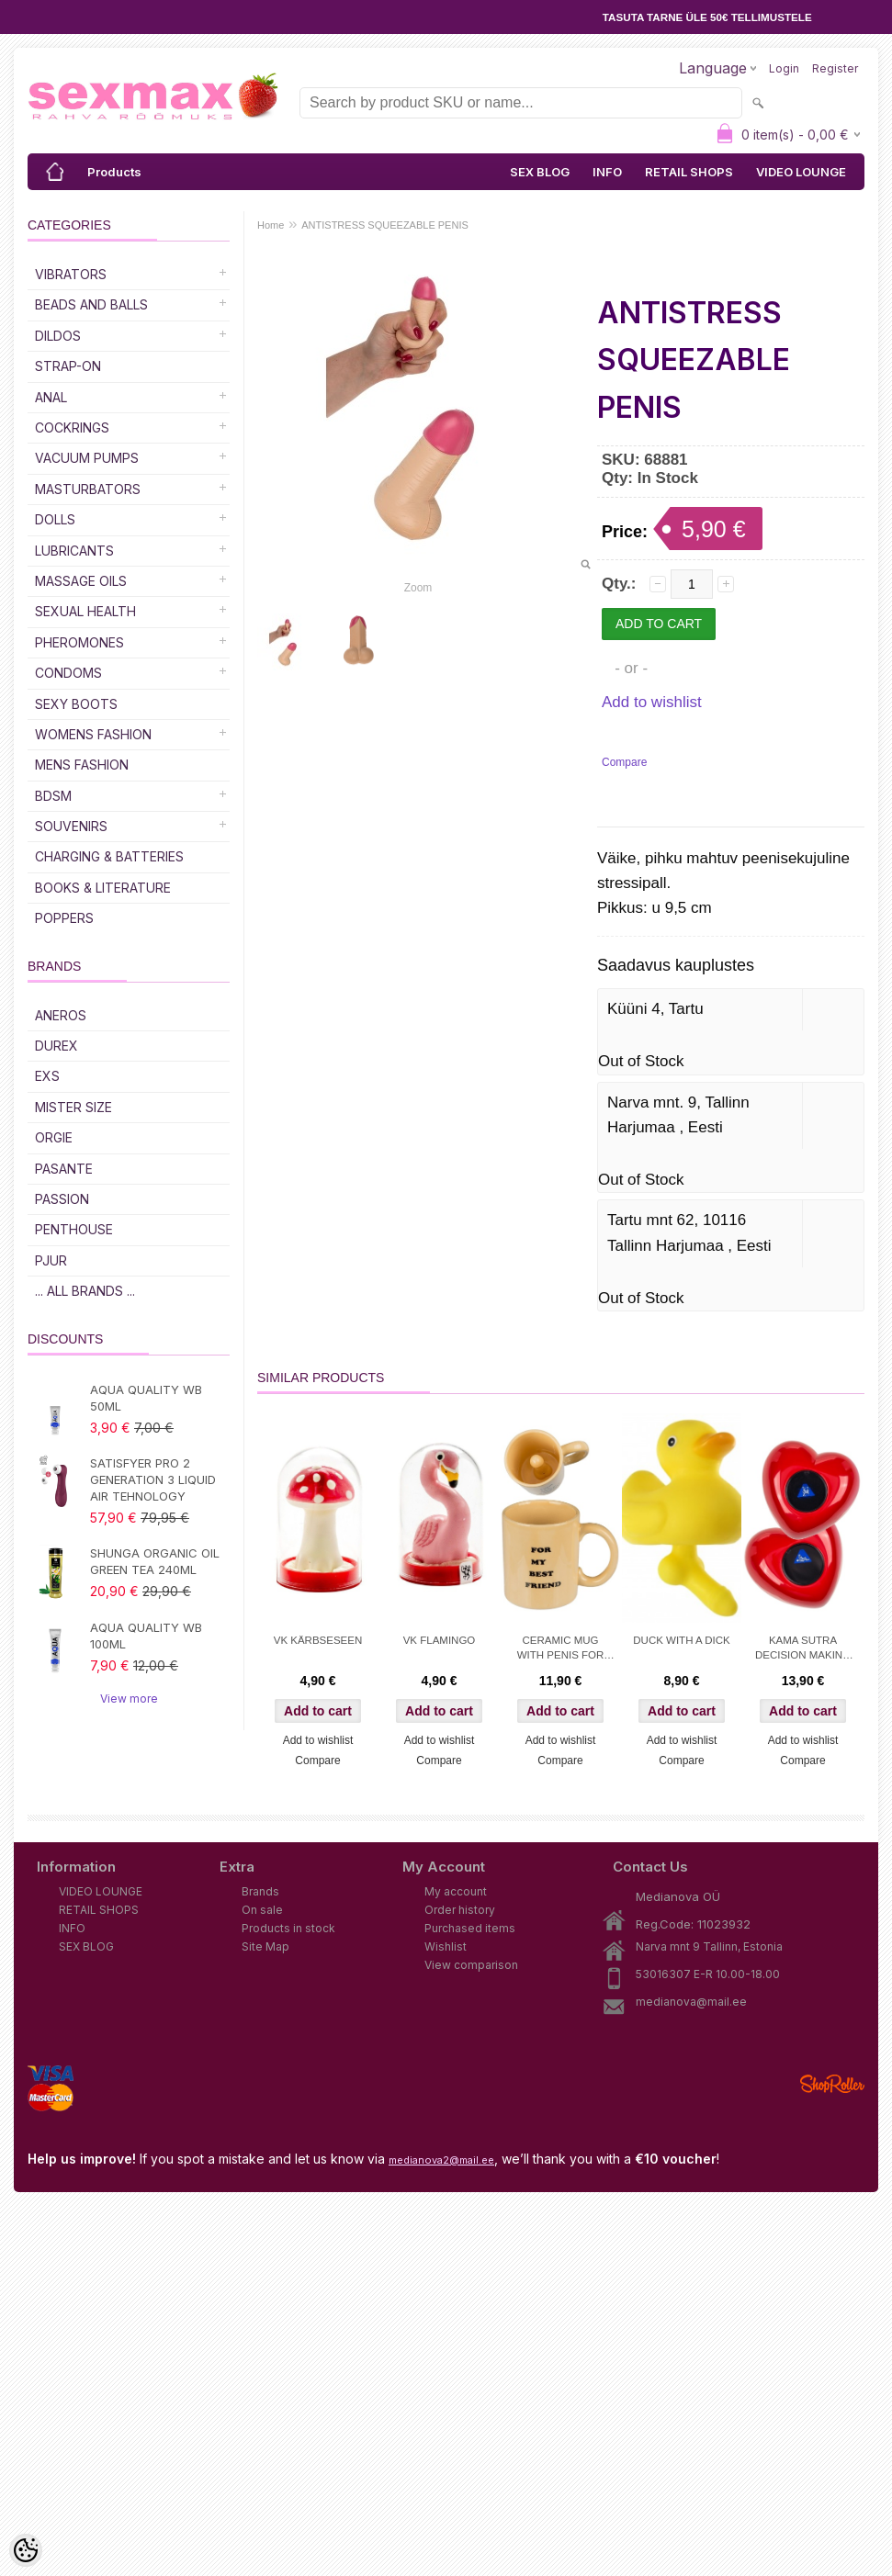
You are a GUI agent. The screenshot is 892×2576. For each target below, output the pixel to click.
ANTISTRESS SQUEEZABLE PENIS (385, 225)
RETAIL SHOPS (689, 171)
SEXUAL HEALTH (85, 611)
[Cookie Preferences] (25, 2550)
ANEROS (60, 1015)
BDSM (53, 796)
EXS (47, 1076)
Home (270, 225)
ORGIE (54, 1137)
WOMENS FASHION (93, 734)
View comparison (471, 1965)
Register (835, 68)
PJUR (51, 1260)
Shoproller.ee (832, 2084)
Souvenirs (71, 826)
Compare (624, 762)
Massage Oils (81, 581)
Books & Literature (103, 887)
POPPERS (64, 918)
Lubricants (74, 550)
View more (129, 1698)
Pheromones (79, 642)
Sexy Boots (76, 704)
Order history (459, 1910)
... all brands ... (85, 1291)
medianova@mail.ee (691, 2001)
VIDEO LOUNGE (801, 171)
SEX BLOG (540, 171)
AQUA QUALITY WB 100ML (146, 1635)
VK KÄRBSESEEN (318, 1640)
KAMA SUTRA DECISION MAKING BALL (803, 1649)
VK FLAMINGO (439, 1640)
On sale (262, 1910)
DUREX (56, 1045)
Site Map (265, 1946)
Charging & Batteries (109, 856)
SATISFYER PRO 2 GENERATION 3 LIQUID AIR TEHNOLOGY (153, 1479)
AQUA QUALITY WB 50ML (146, 1397)
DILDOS (58, 335)
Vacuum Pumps (87, 458)
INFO (607, 171)
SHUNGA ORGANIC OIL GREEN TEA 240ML (155, 1561)
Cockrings (72, 427)
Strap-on (68, 366)
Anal (51, 397)
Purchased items (469, 1928)
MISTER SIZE (73, 1107)
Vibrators (71, 274)
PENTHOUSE (74, 1229)
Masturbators (88, 489)
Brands (260, 1891)
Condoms (68, 673)
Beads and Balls (91, 304)
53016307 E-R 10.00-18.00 (708, 1974)
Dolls (55, 519)
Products (114, 171)
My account (455, 1891)
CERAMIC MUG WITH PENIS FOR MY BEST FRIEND (560, 1649)
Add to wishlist (652, 702)
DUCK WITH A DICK (681, 1640)
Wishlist (445, 1946)
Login (784, 68)
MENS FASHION (82, 764)
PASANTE (64, 1168)
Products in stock (288, 1928)
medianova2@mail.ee (441, 2160)
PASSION (62, 1199)
